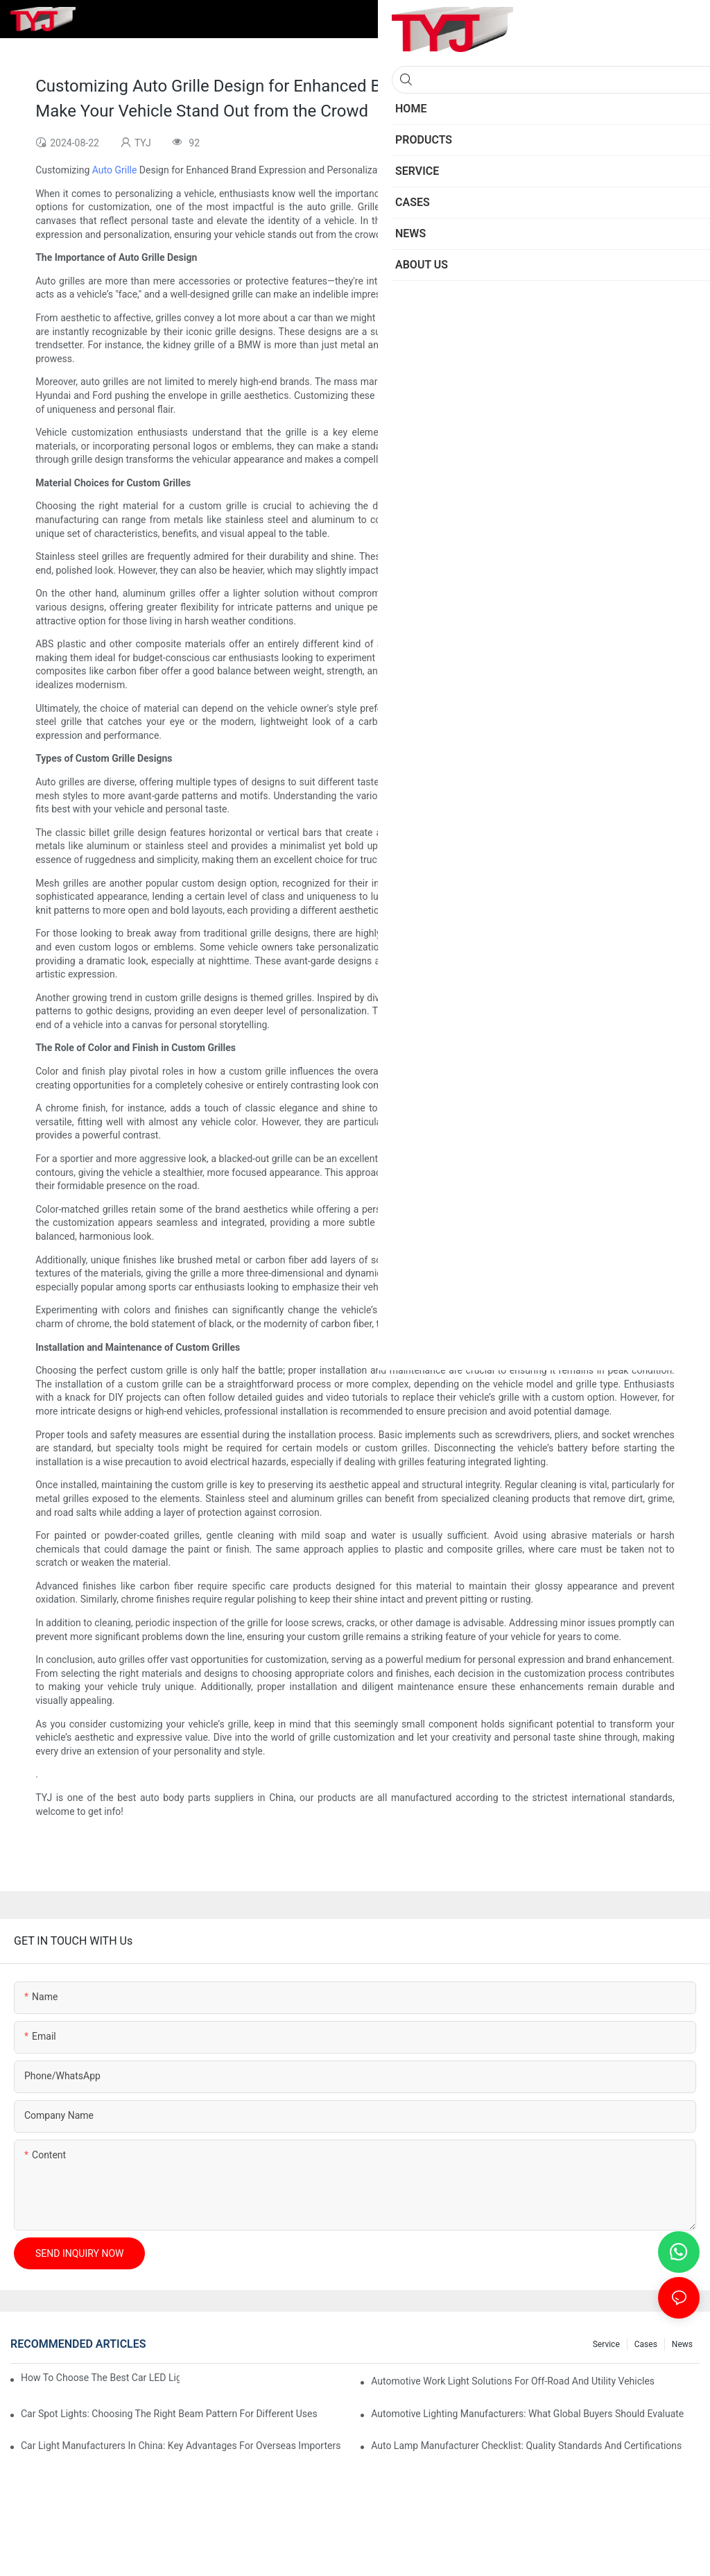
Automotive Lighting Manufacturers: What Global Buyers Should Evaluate (527, 2413)
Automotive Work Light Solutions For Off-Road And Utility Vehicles (513, 2381)
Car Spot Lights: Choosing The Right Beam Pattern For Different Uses (169, 2413)
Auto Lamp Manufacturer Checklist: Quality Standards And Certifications (526, 2445)
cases (645, 2344)
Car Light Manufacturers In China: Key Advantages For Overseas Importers (180, 2445)
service (606, 2344)
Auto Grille (114, 170)
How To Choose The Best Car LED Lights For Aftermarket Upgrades (100, 2377)
